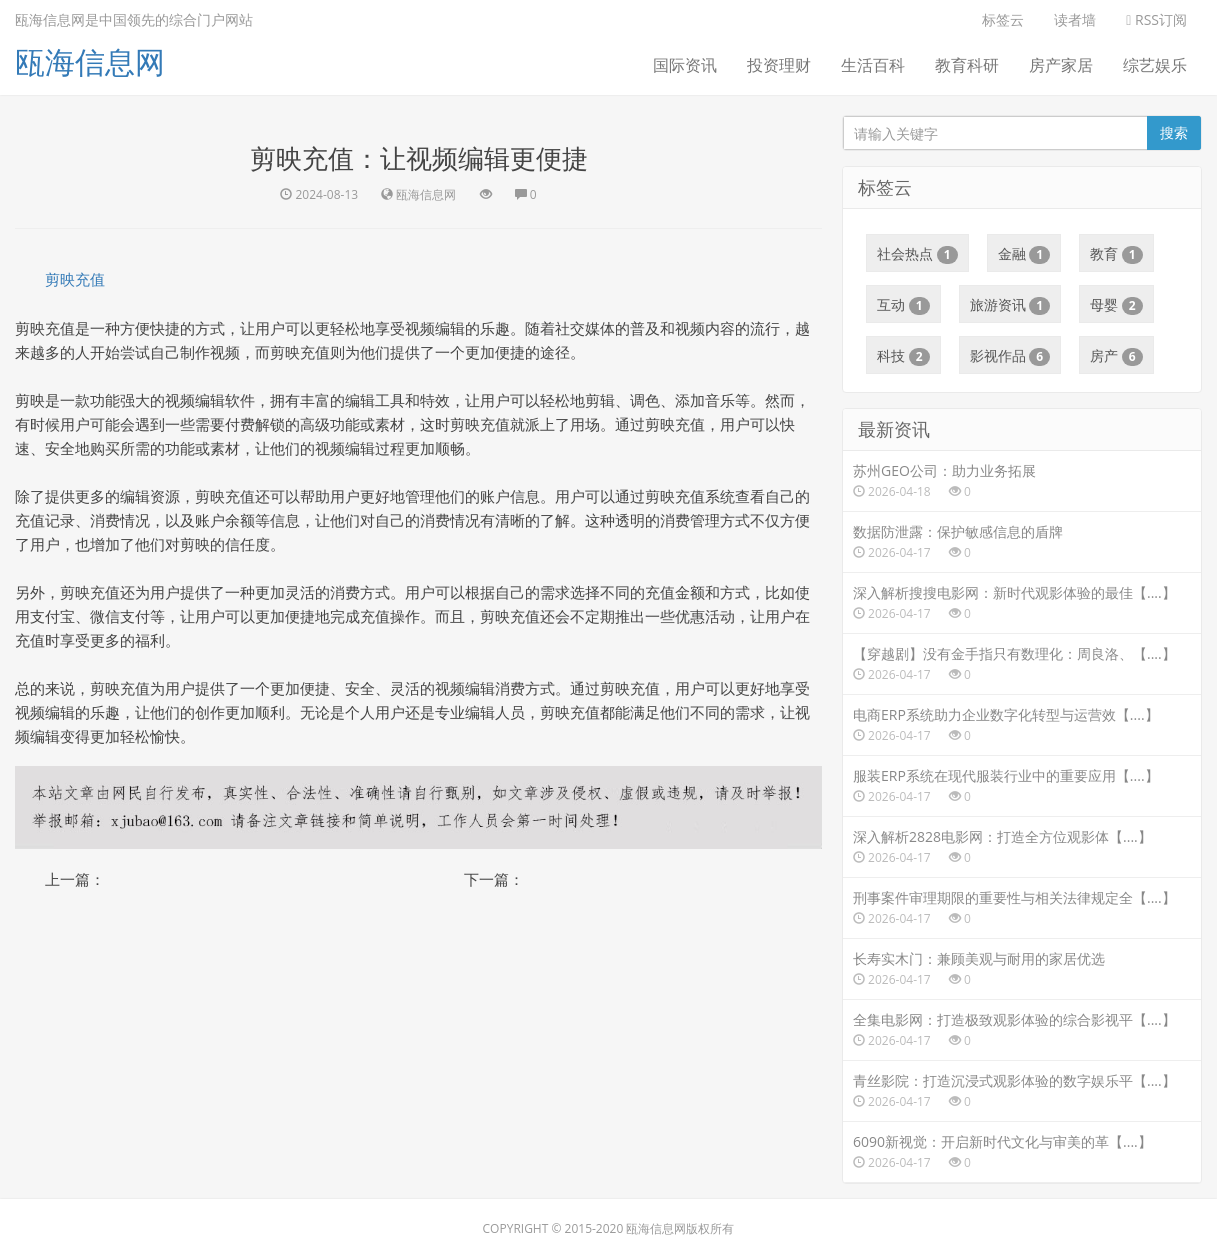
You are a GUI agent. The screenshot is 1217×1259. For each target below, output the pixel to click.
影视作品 (1010, 356)
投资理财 (779, 65)
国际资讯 (685, 65)
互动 (903, 305)
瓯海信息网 (90, 61)
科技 (903, 356)
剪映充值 (75, 279)
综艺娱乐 (1155, 65)
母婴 (1116, 305)
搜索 (1174, 132)
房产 (1116, 356)
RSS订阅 (1156, 19)
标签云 (1003, 19)
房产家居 (1061, 65)
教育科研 (967, 65)
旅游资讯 (1010, 305)
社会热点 (917, 254)
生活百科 (873, 65)
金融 (1024, 254)
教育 (1116, 254)
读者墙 (1075, 19)
